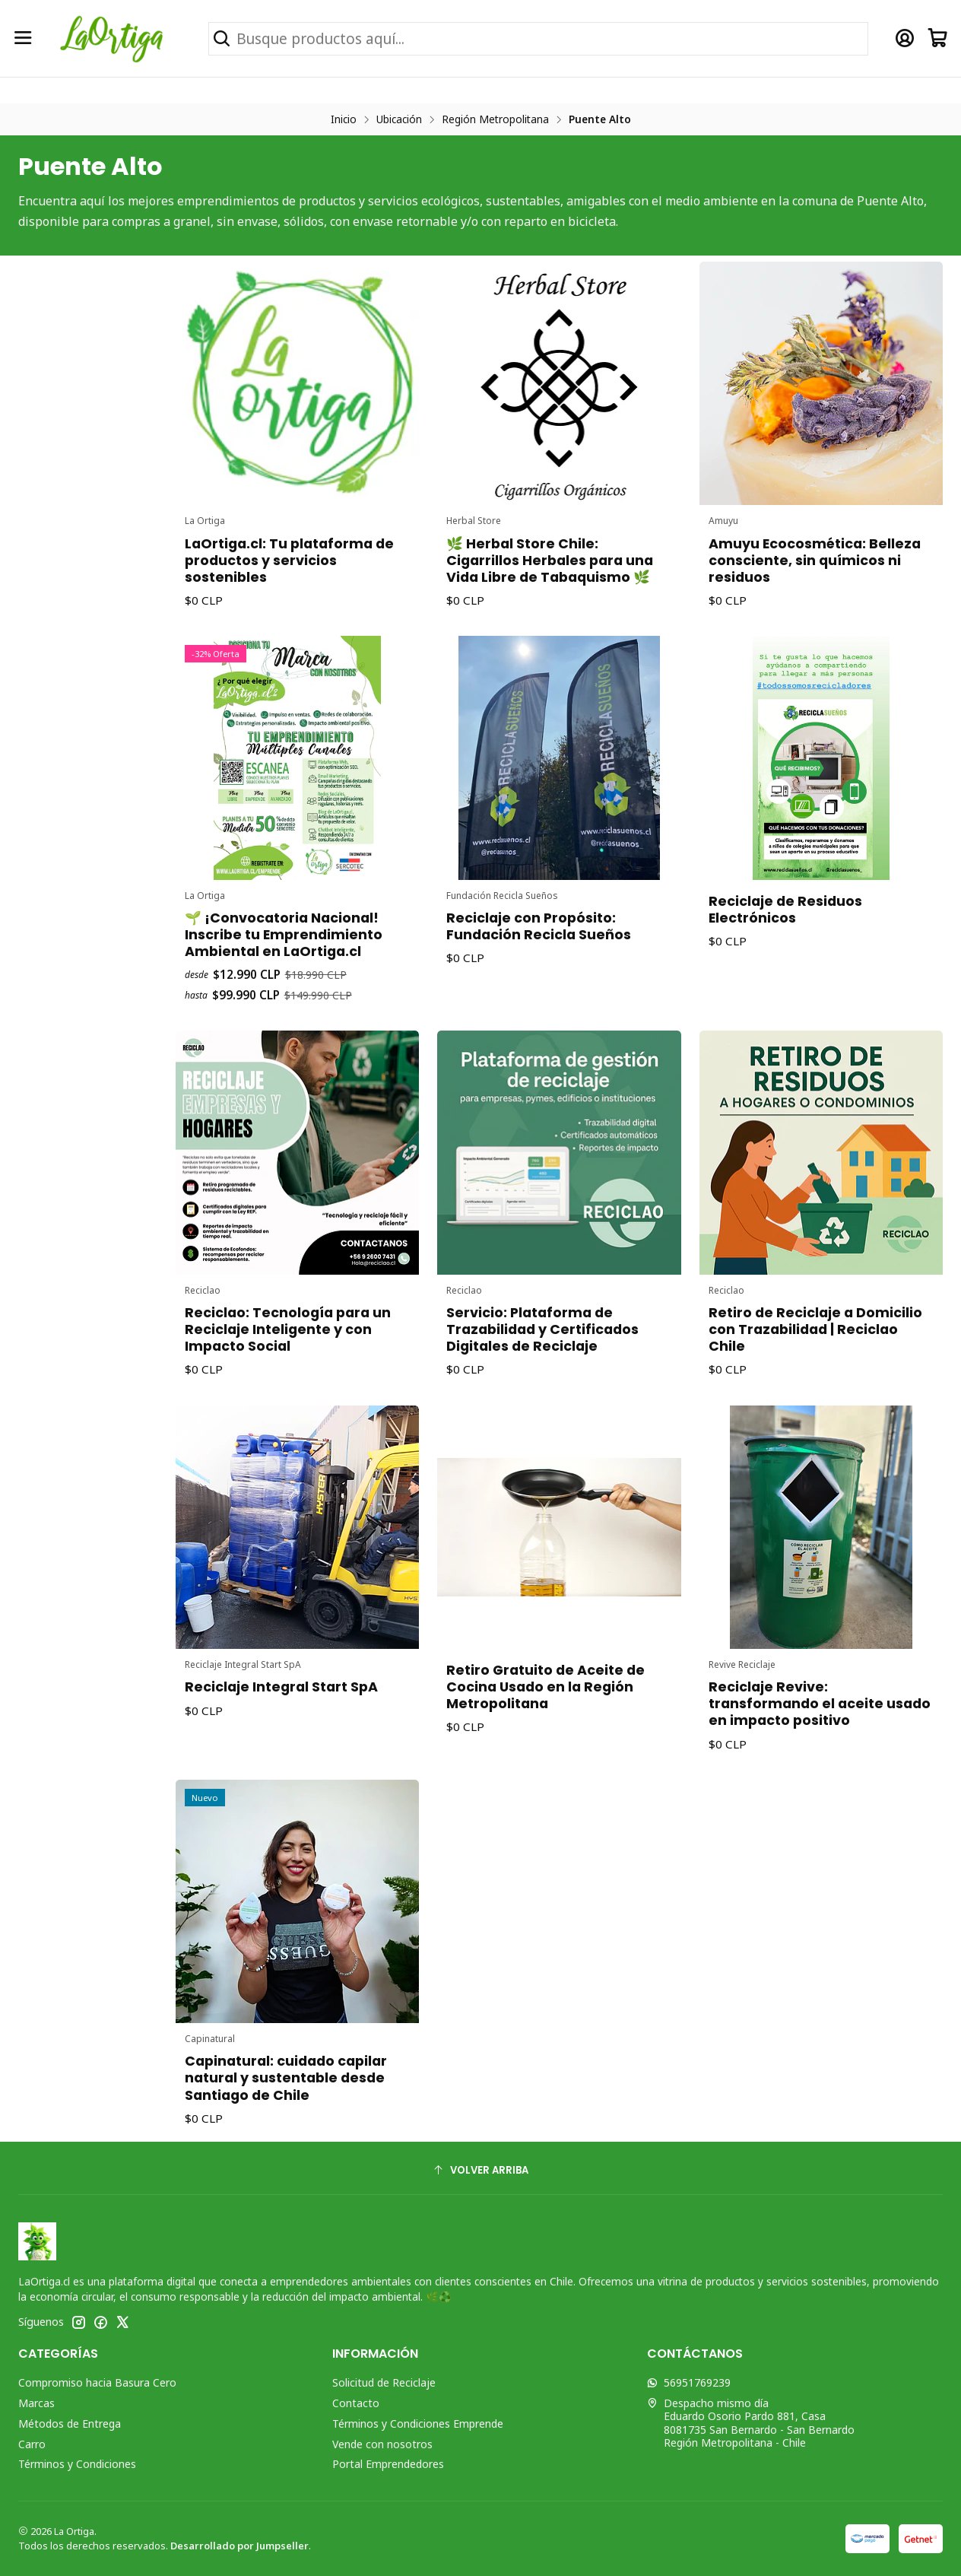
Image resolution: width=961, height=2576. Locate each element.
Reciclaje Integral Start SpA (282, 1678)
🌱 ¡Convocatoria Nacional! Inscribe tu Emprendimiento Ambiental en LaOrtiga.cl (284, 926)
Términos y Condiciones (77, 2464)
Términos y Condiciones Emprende (417, 2423)
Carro (32, 2444)
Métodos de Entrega (69, 2423)
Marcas (36, 2403)
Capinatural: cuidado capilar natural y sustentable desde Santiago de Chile (286, 2069)
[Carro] (938, 38)
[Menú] (23, 38)
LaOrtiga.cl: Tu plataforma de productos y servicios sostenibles (289, 551)
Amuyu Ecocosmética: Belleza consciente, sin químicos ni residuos (814, 551)
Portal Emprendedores (388, 2464)
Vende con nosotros (382, 2444)
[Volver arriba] (480, 2170)
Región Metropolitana (495, 119)
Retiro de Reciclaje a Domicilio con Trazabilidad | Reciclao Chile (815, 1320)
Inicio (344, 119)
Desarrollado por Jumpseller (239, 2545)
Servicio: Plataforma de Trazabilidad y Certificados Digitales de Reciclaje (544, 1320)
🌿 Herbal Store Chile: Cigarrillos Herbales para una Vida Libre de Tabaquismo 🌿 (550, 551)
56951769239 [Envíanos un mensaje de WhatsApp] (689, 2382)
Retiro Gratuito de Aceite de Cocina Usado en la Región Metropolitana (546, 1679)
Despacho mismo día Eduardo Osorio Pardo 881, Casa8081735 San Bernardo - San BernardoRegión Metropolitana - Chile (751, 2423)
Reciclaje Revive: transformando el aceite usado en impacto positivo (819, 1694)
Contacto (355, 2403)
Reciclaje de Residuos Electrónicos (787, 903)
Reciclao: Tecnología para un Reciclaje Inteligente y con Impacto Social (288, 1320)
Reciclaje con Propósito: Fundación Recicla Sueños (540, 918)
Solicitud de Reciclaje (384, 2382)
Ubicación (399, 119)
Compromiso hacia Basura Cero (97, 2382)
